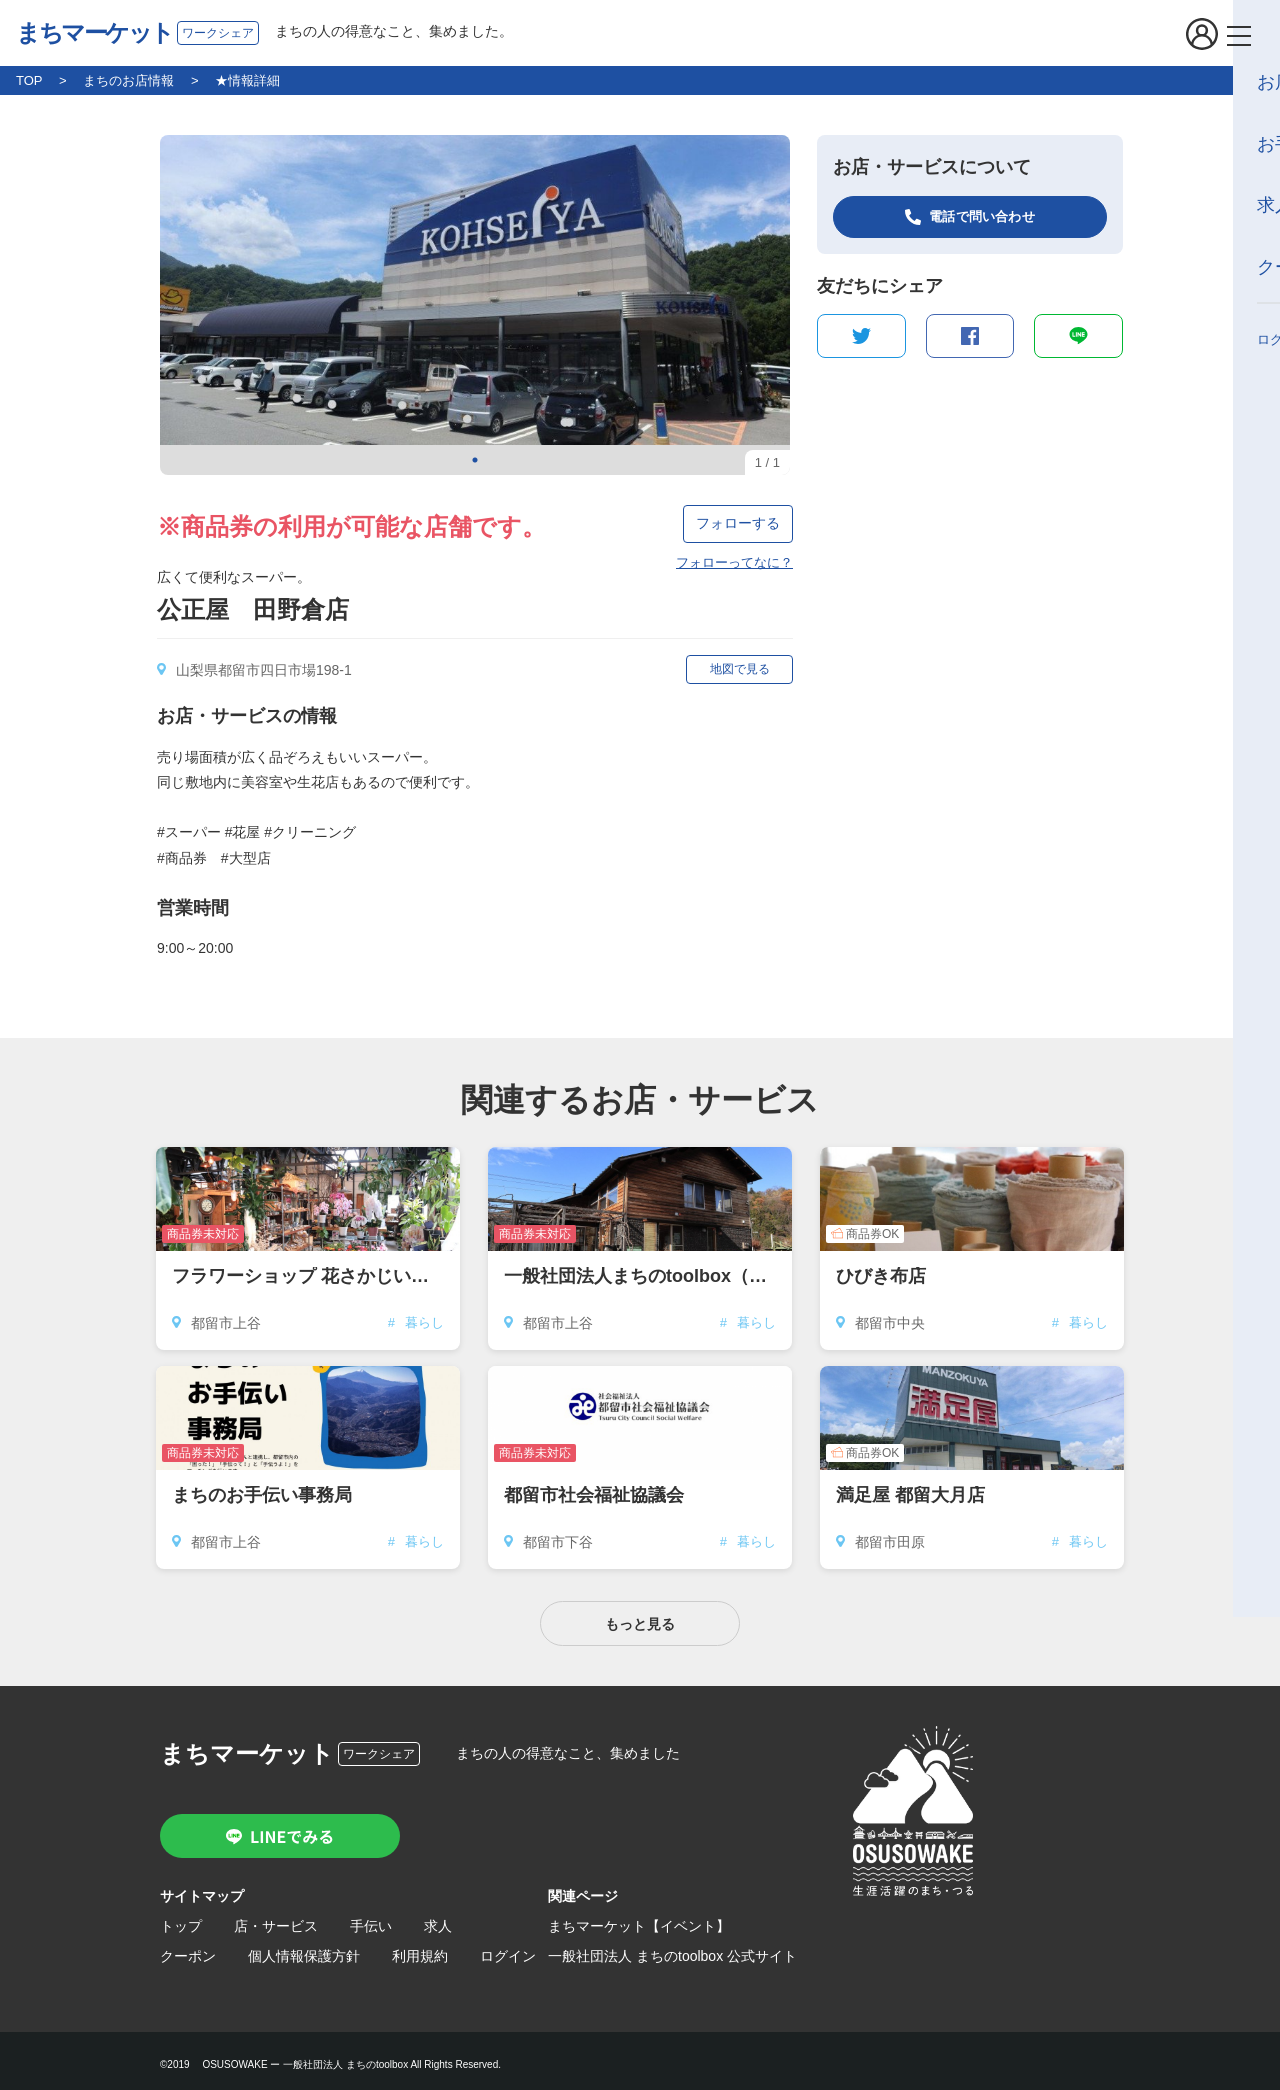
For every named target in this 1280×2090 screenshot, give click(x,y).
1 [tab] (475, 460)
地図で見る (740, 669)
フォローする (738, 523)
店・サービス (276, 1918)
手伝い (371, 1918)
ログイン (508, 1948)
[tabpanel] (475, 305)
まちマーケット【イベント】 (639, 1918)
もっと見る (640, 1616)
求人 (438, 1918)
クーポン (188, 1948)
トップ (181, 1918)
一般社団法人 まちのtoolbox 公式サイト (672, 1948)
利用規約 (420, 1948)
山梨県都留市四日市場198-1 (264, 670)
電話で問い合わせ (982, 216)
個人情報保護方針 (304, 1948)
